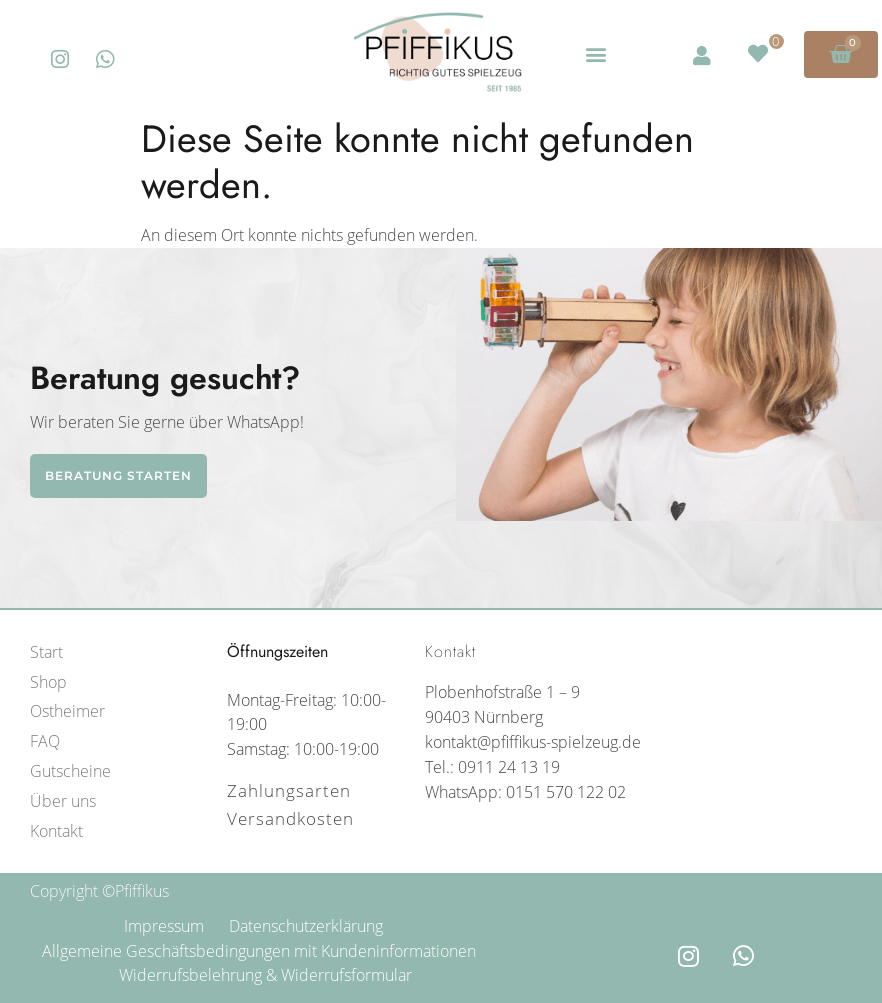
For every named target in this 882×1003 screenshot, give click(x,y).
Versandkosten (290, 818)
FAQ (45, 741)
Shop (48, 682)
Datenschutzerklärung (306, 926)
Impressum (164, 926)
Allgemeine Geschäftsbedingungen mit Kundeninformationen (260, 951)
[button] (595, 54)
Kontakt (56, 831)
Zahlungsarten (289, 790)
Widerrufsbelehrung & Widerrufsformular (265, 975)
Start (46, 652)
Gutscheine (70, 771)
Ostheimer (67, 711)
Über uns (63, 801)
